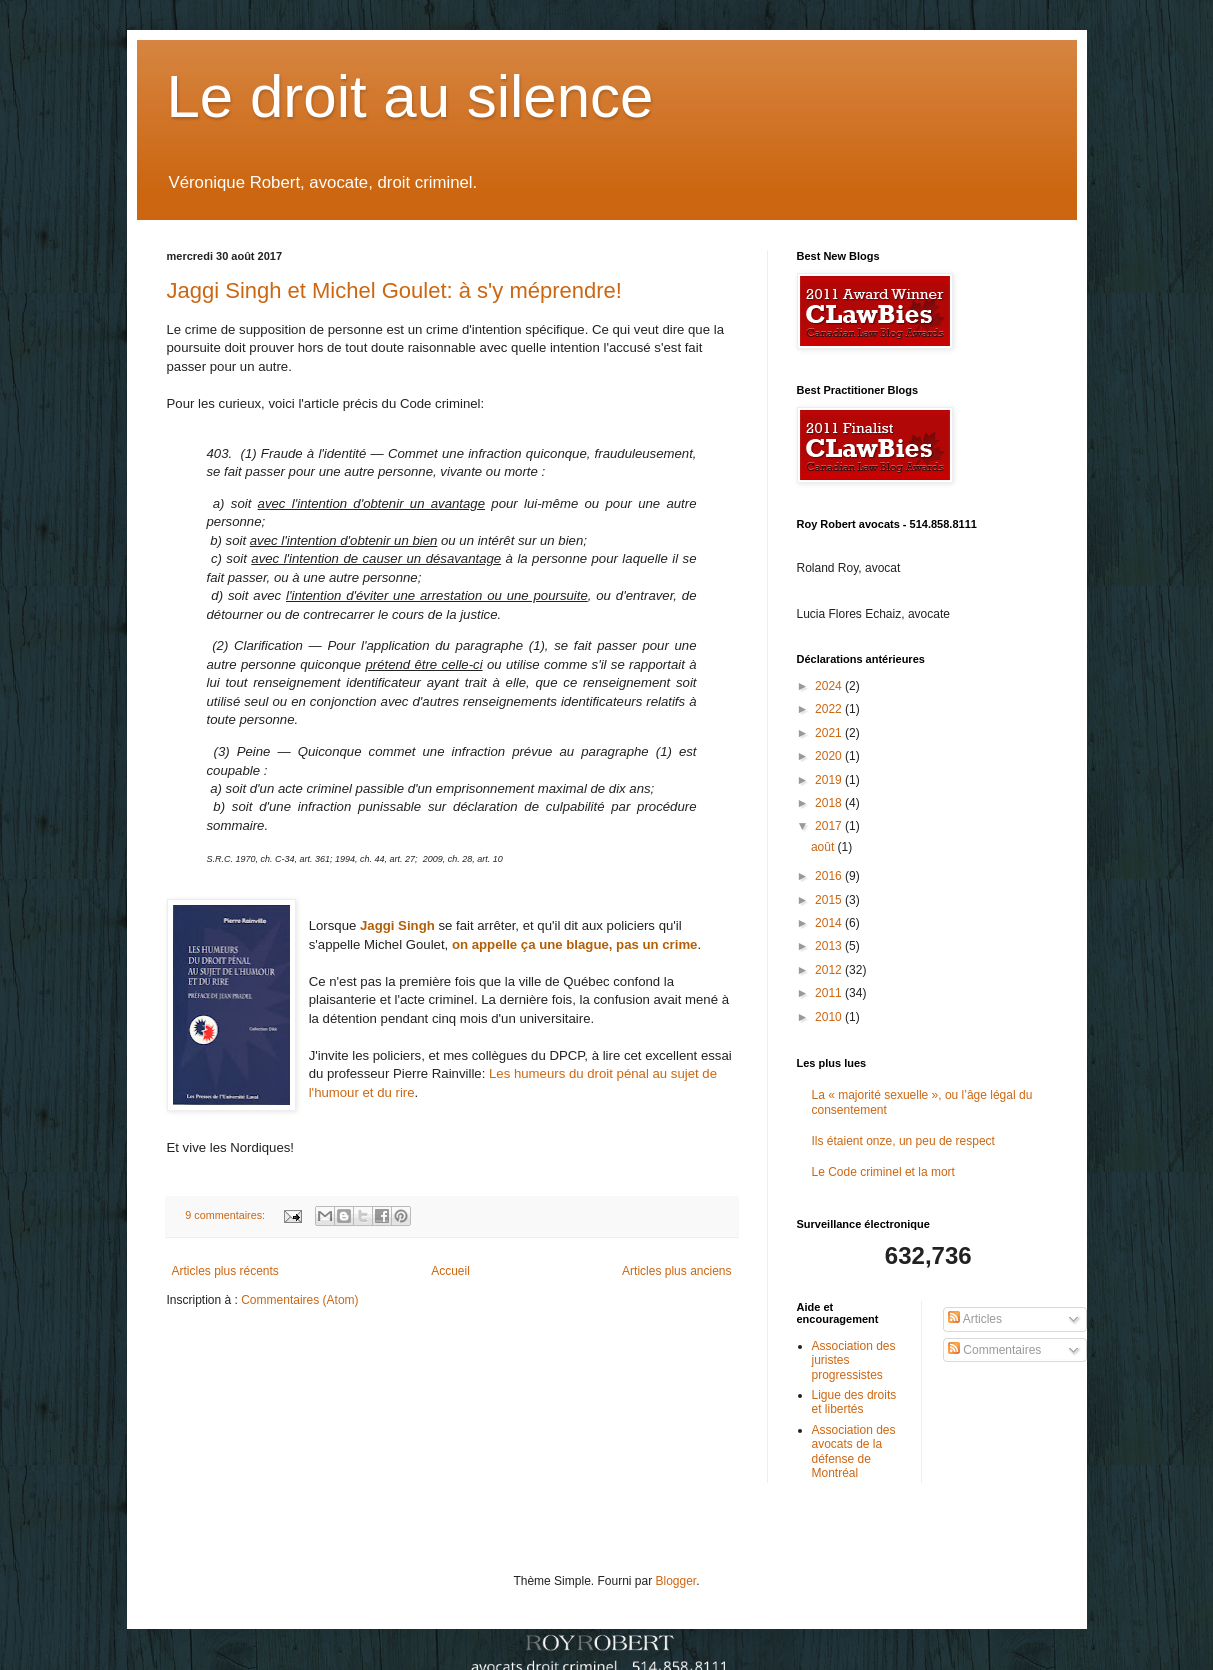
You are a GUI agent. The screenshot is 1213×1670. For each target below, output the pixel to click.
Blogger (676, 1581)
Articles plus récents (225, 1271)
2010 (830, 1017)
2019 (830, 780)
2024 (830, 686)
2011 (830, 993)
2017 (830, 826)
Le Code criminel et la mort (883, 1172)
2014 (830, 923)
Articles (975, 1319)
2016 (830, 876)
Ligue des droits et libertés (854, 1402)
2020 (830, 756)
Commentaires (994, 1350)
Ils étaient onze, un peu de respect (903, 1141)
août (824, 847)
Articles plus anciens (676, 1271)
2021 (830, 733)
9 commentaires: (226, 1215)
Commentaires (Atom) (299, 1300)
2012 (830, 970)
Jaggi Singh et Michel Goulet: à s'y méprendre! (394, 290)
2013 (830, 946)
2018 (830, 803)
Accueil (450, 1271)
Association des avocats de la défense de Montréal (854, 1451)
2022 (830, 709)
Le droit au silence (410, 96)
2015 (830, 900)
